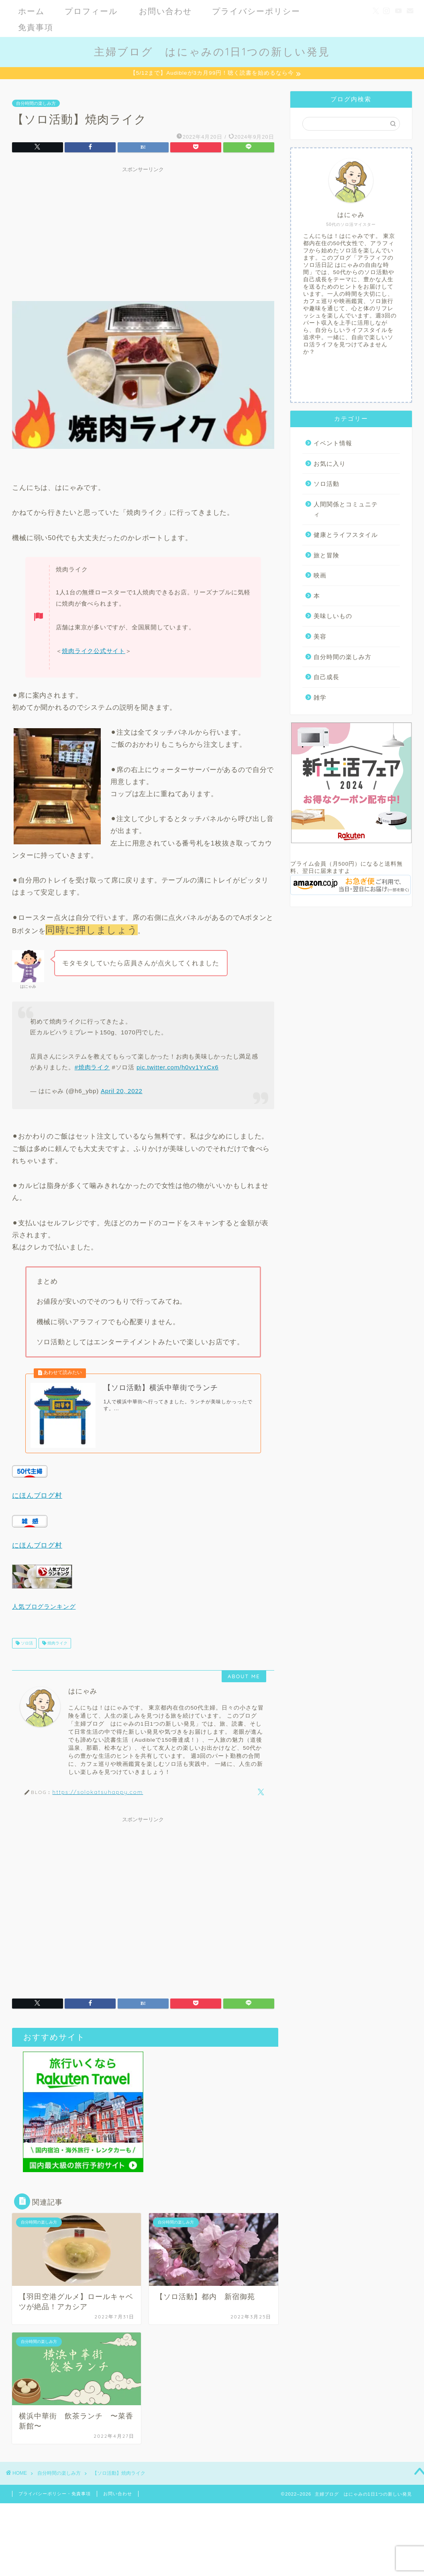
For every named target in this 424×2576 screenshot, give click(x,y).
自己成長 (326, 678)
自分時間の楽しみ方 (36, 104)
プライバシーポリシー (256, 11)
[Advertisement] (143, 234)
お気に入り (330, 464)
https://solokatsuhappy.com (98, 1799)
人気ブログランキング (43, 1614)
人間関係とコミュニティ (346, 510)
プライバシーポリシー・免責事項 (54, 2501)
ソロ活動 (326, 484)
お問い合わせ (165, 11)
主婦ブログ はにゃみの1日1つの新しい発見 (212, 51)
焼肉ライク (56, 1650)
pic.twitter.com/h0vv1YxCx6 (177, 1068)
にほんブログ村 (37, 1503)
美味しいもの (333, 617)
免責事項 (35, 27)
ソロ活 (26, 1650)
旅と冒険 (326, 556)
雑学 (320, 698)
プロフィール (91, 11)
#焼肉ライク (92, 1068)
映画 (320, 576)
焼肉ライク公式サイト (93, 652)
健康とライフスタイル (346, 535)
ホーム (31, 11)
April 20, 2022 (122, 1092)
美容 (320, 637)
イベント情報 (333, 444)
